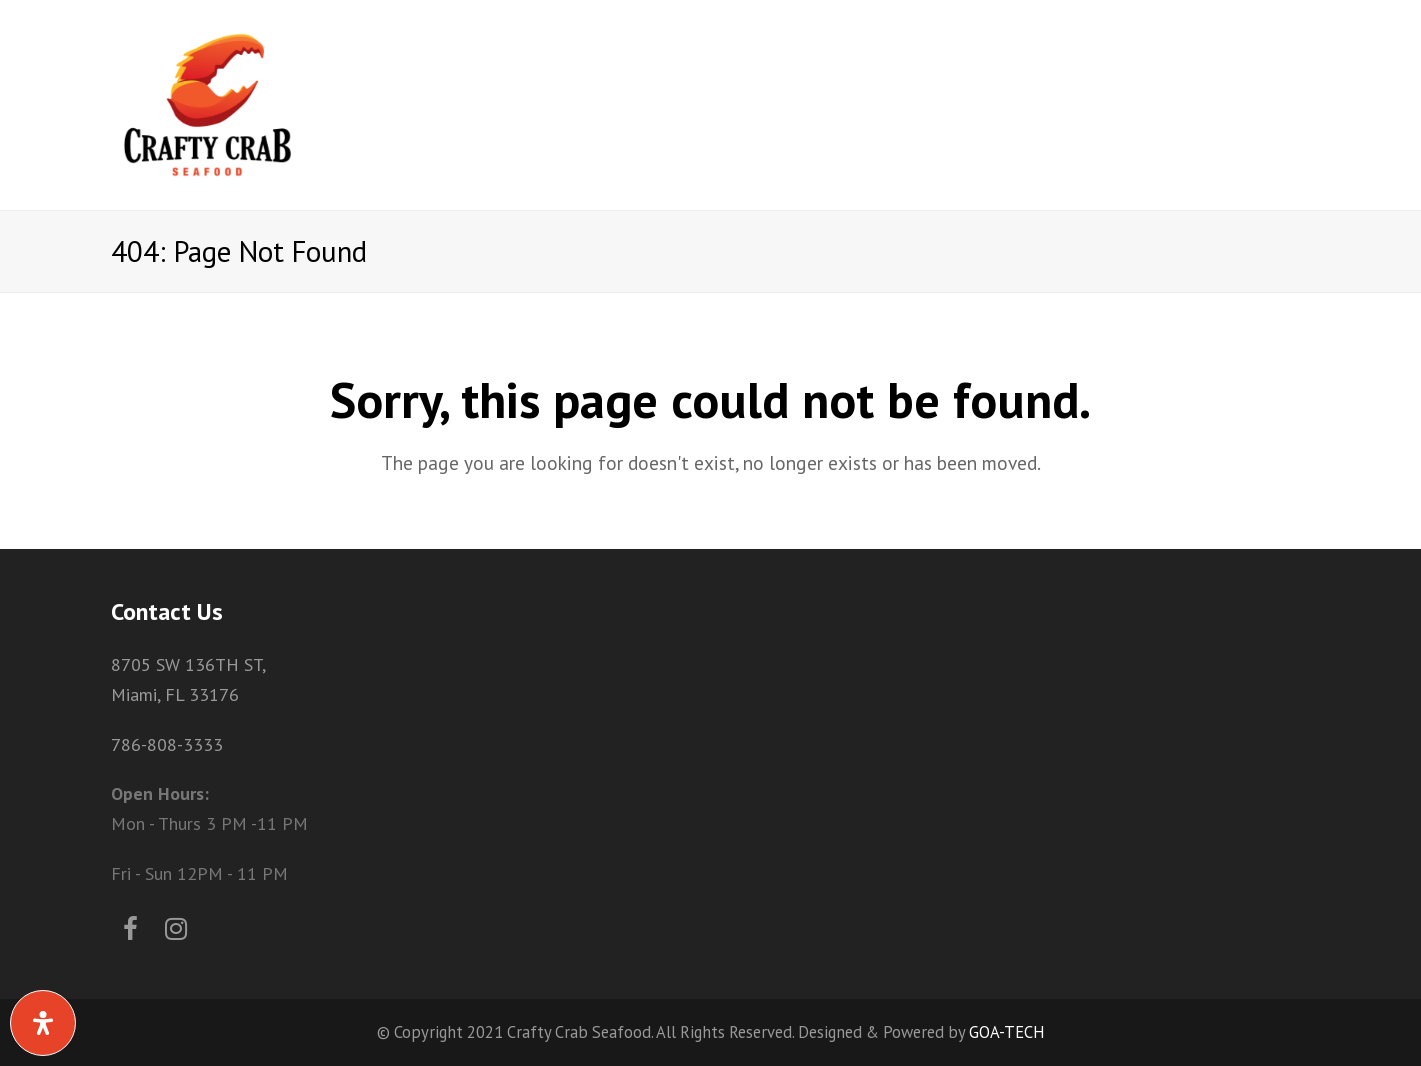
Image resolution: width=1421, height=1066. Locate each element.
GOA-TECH (1007, 1032)
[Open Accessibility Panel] (43, 1023)
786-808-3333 (167, 744)
